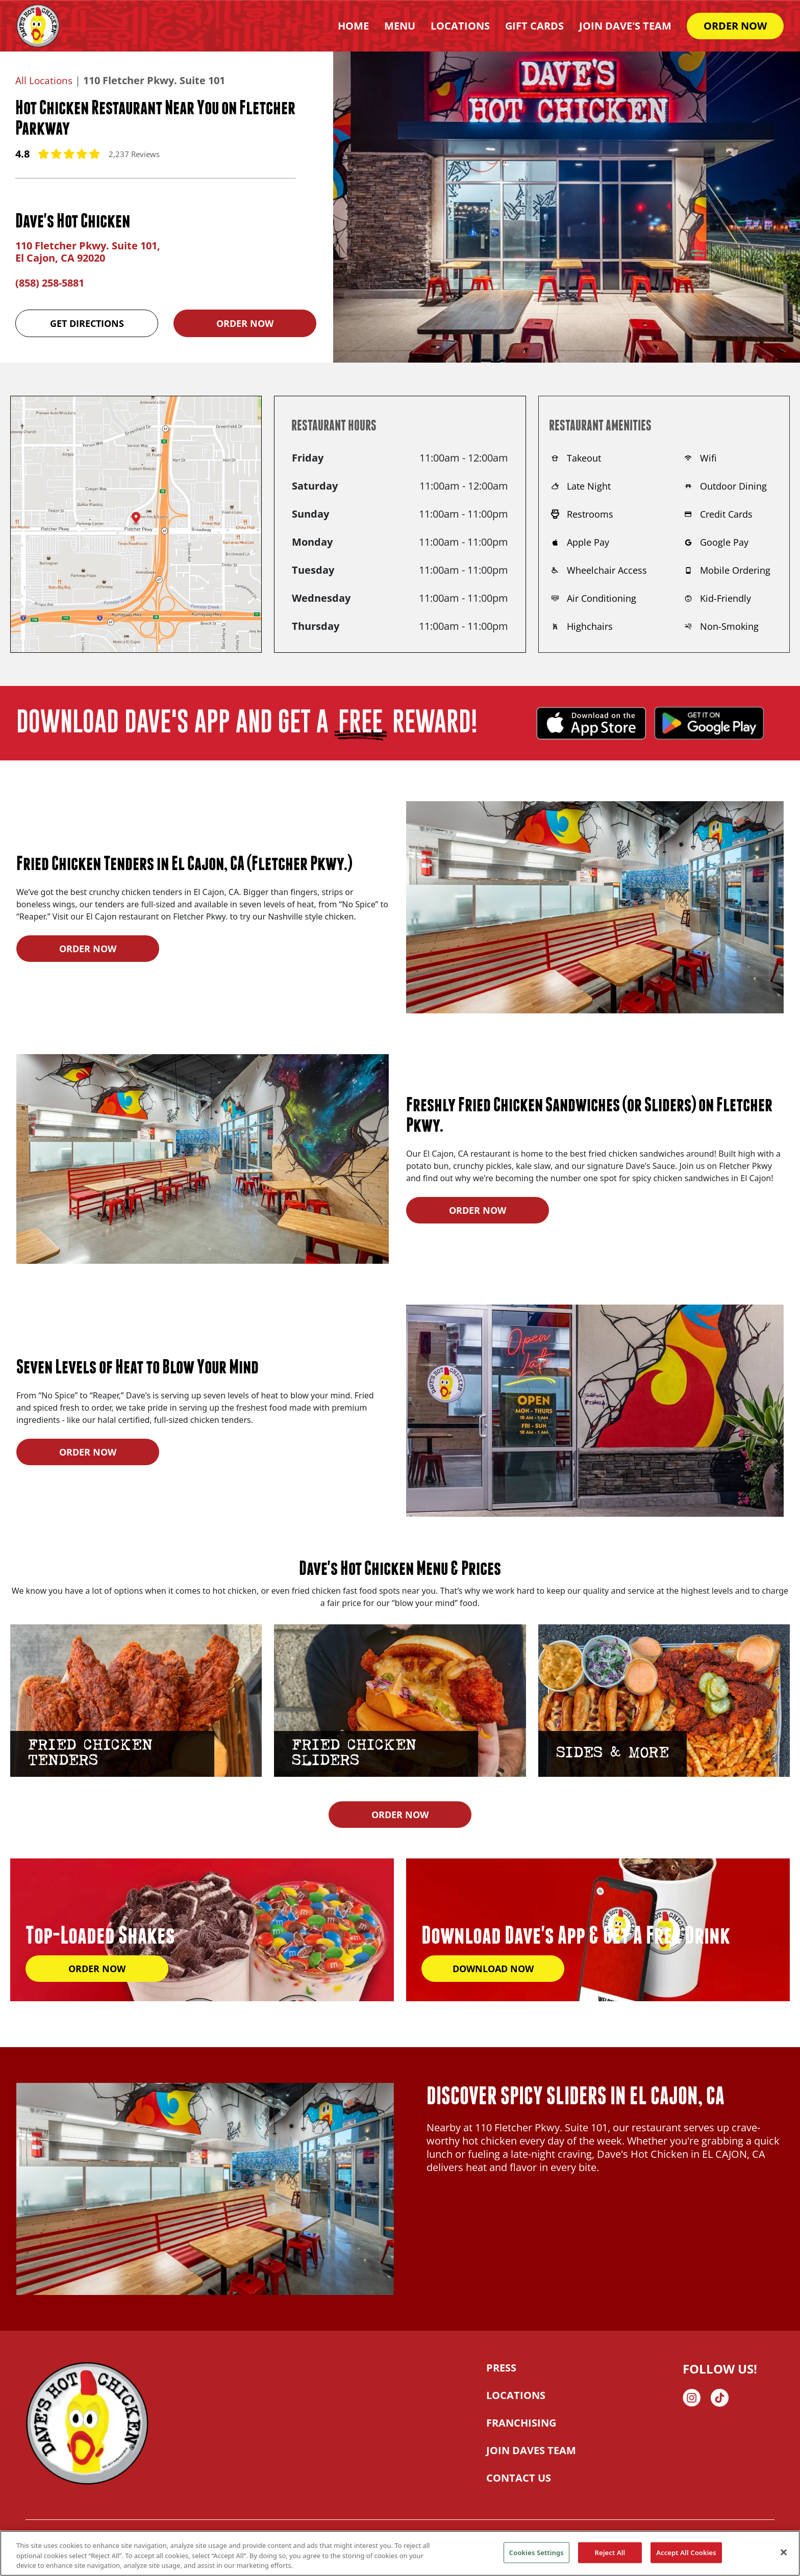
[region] (400, 2553)
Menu (399, 26)
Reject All (610, 2552)
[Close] (783, 2552)
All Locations (45, 80)
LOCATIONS (515, 2395)
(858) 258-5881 (49, 283)
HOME (353, 26)
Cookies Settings (536, 2552)
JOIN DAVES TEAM (531, 2450)
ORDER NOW (735, 26)
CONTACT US (518, 2478)
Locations (460, 26)
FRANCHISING (521, 2423)
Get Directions (87, 323)
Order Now (244, 323)
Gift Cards (534, 26)
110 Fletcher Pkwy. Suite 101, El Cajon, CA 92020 (87, 252)
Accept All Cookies (686, 2552)
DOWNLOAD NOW (493, 1968)
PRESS (501, 2368)
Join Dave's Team (625, 26)
